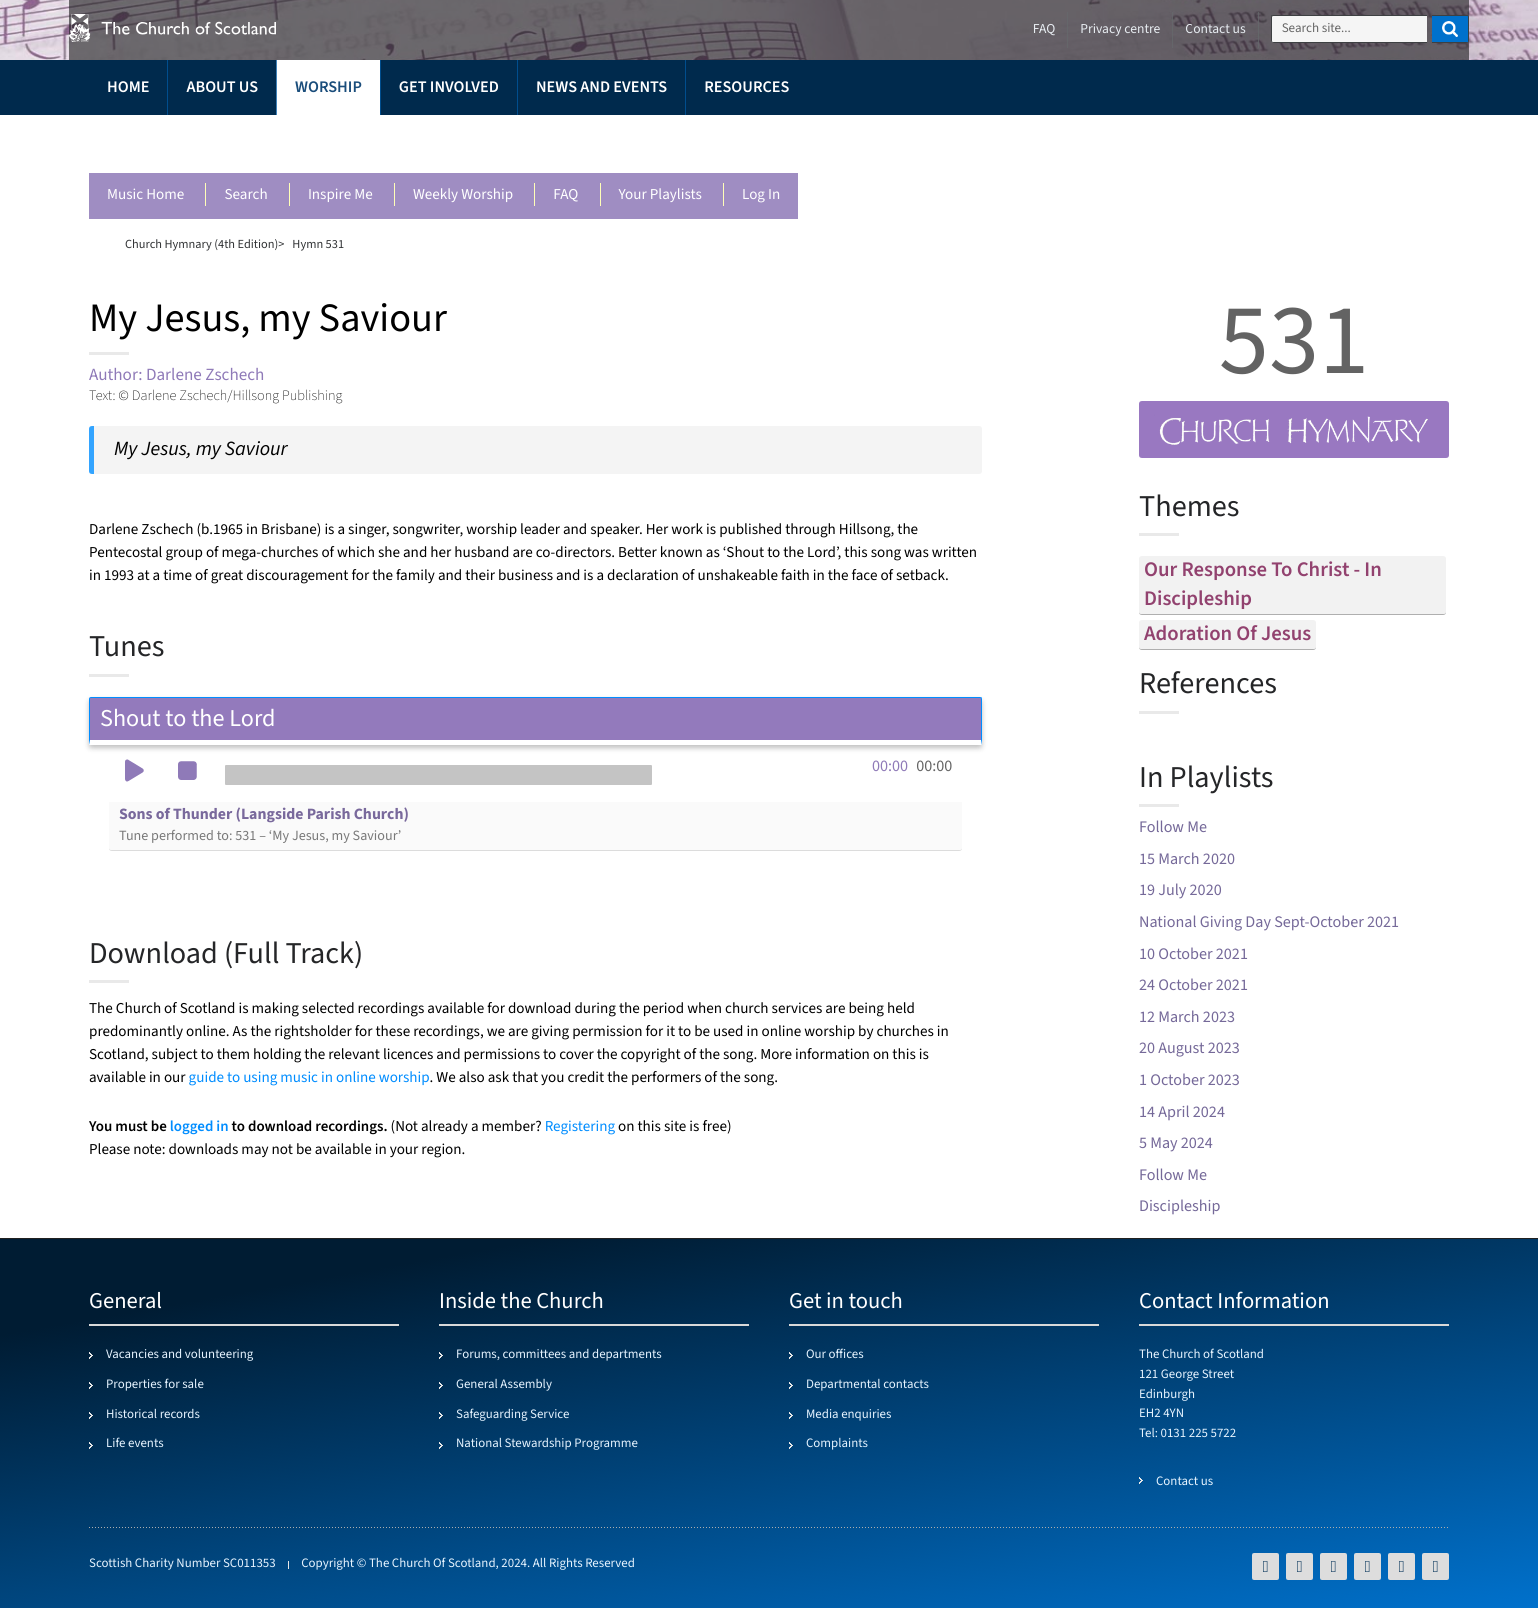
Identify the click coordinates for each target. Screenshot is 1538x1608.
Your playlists (660, 195)
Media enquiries (848, 1415)
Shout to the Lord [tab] (535, 718)
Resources (746, 87)
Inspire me (340, 195)
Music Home (145, 195)
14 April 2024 (1182, 1112)
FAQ (565, 195)
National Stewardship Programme (547, 1444)
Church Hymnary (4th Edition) (201, 244)
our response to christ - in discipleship (1263, 585)
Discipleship (1179, 1206)
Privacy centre (1120, 29)
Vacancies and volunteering (179, 1355)
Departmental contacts (867, 1385)
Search (245, 195)
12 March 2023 (1187, 1017)
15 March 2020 (1187, 859)
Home (128, 87)
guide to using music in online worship (309, 1078)
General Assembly (504, 1385)
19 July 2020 (1180, 890)
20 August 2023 (1189, 1048)
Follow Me (1173, 827)
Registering (580, 1127)
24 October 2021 (1193, 985)
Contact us (1215, 29)
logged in (199, 1126)
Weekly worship (463, 195)
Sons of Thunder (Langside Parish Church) (264, 825)
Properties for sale (155, 1385)
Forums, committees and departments (559, 1355)
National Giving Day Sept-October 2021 (1269, 922)
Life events (135, 1444)
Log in (761, 195)
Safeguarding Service (512, 1415)
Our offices (835, 1355)
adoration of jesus (1227, 634)
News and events (601, 87)
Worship (328, 87)
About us (222, 87)
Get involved (449, 87)
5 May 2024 (1176, 1143)
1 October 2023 (1189, 1080)
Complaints (837, 1444)
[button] (134, 773)
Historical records (153, 1415)
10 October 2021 (1193, 954)
